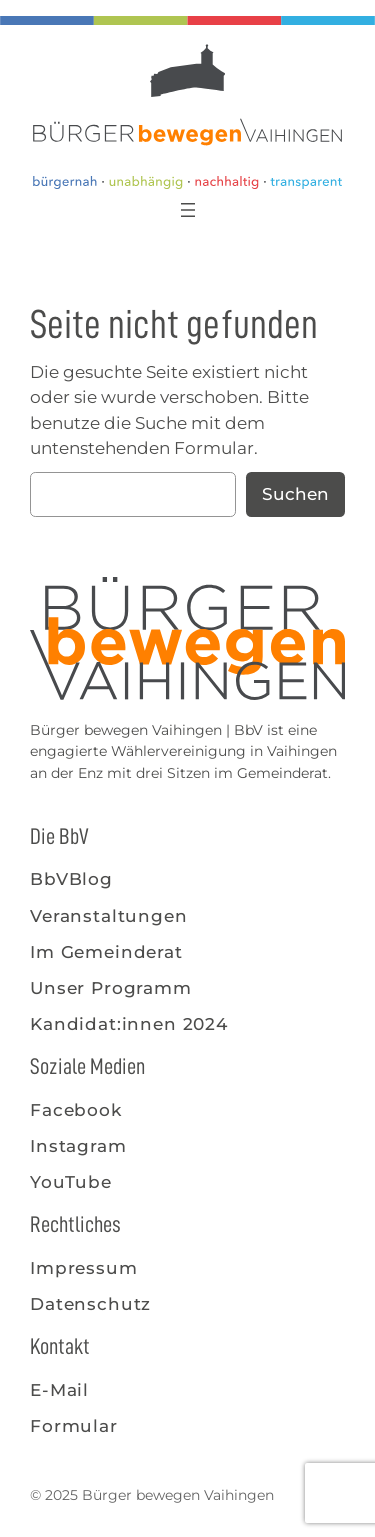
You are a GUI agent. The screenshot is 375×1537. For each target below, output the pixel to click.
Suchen (295, 494)
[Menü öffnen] (188, 210)
